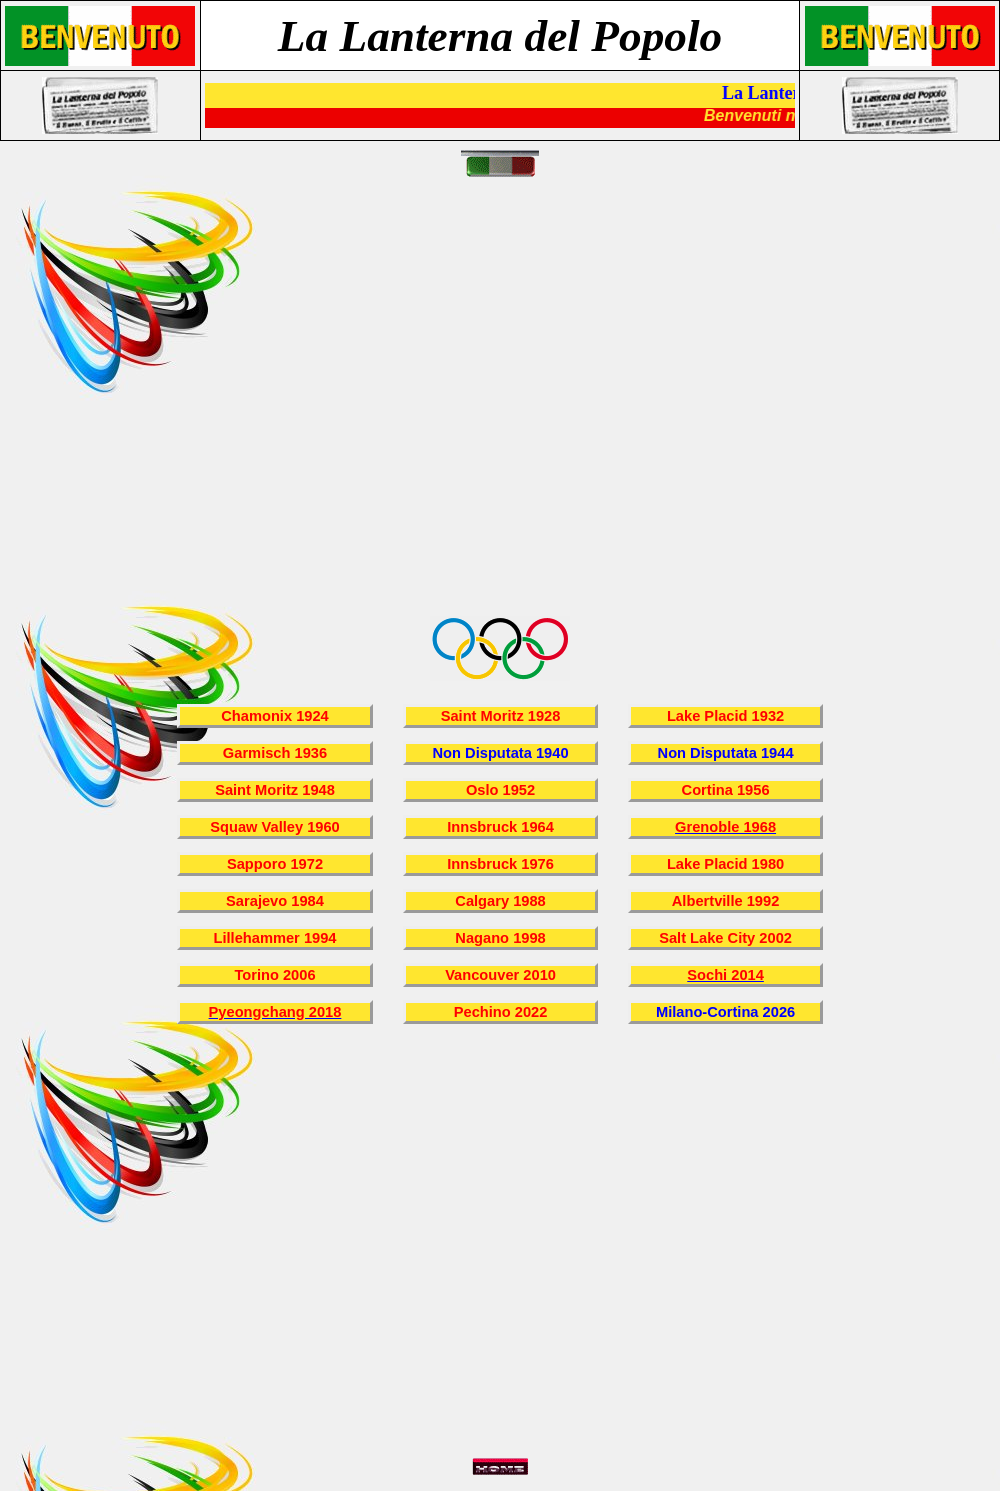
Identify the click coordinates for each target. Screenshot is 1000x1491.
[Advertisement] (187, 408)
